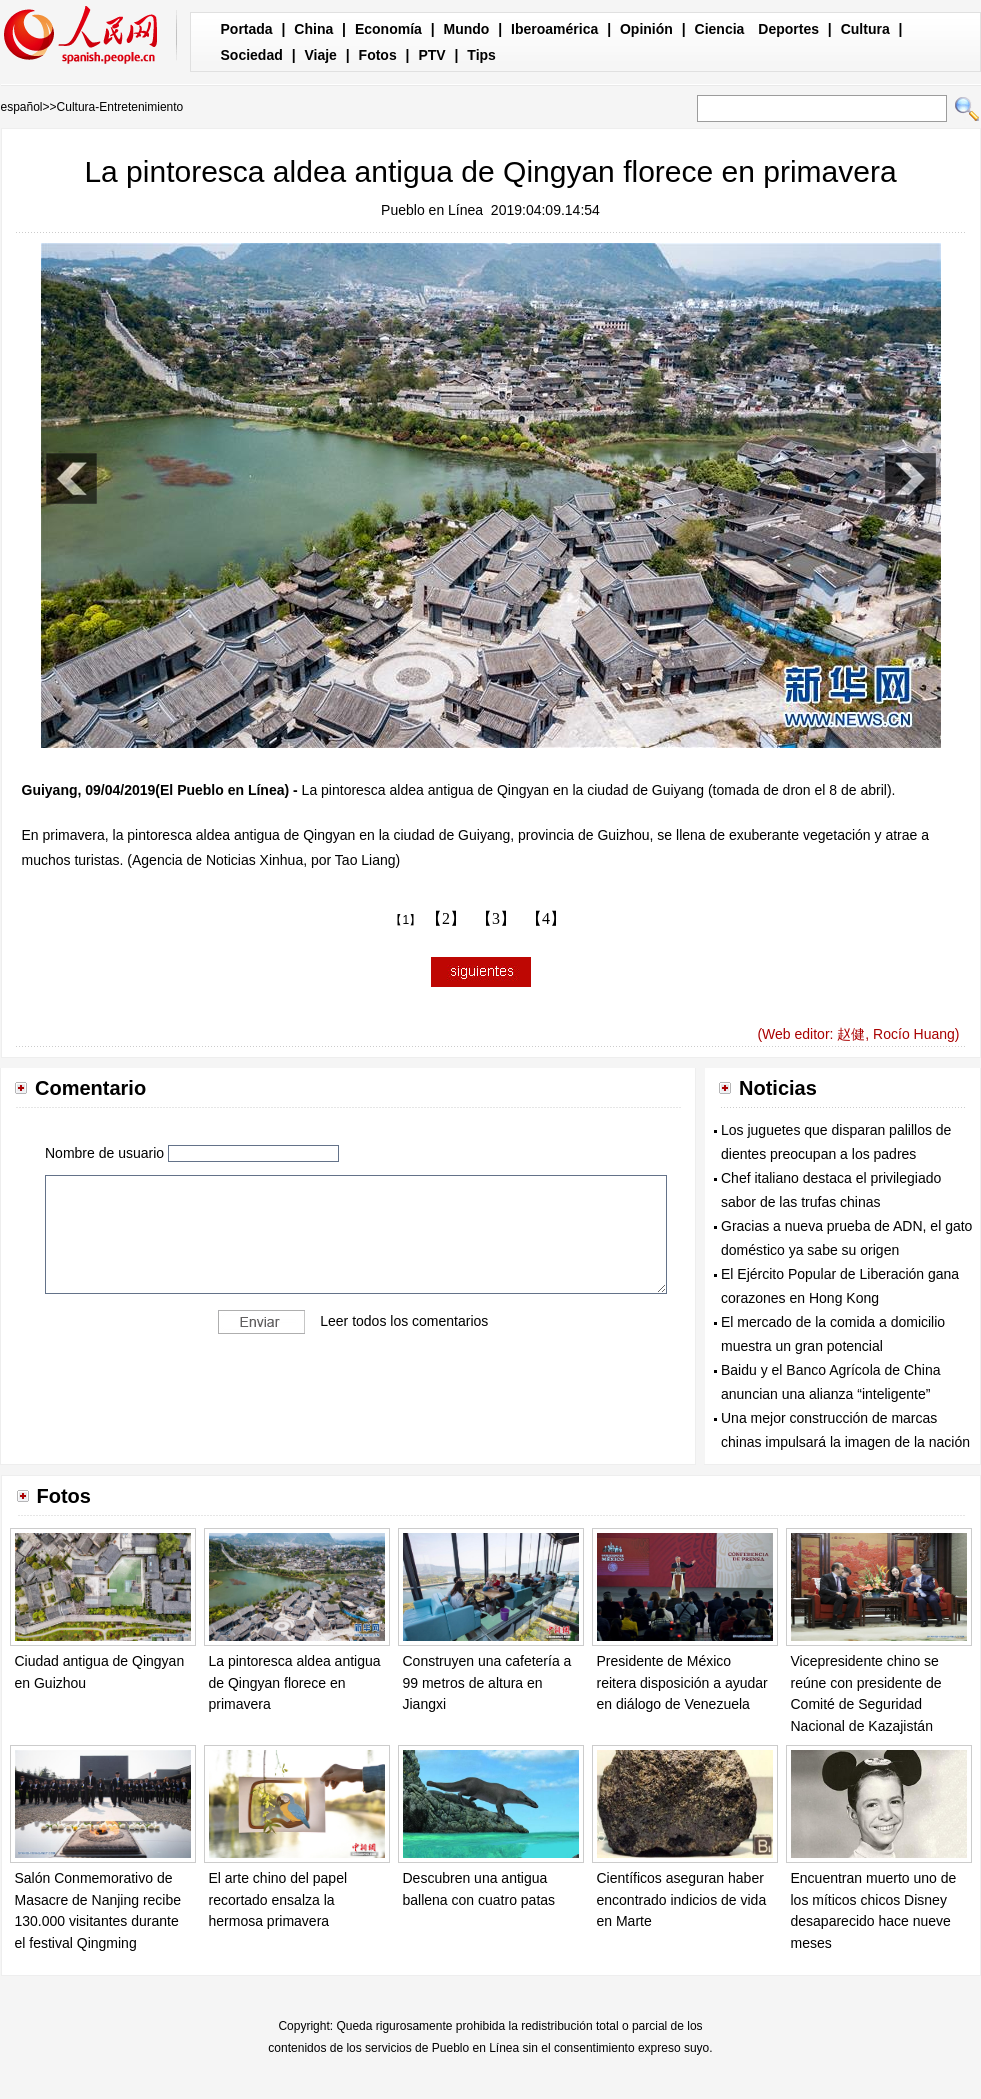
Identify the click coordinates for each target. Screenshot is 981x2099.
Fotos (378, 55)
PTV (431, 55)
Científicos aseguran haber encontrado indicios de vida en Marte (682, 1899)
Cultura (865, 29)
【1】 (405, 920)
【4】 (546, 918)
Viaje (320, 55)
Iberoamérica (554, 29)
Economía (388, 29)
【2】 (446, 918)
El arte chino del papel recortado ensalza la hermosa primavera (278, 1899)
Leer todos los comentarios (404, 1321)
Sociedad (252, 55)
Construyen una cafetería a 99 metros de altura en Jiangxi (487, 1682)
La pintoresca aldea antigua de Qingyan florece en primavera (295, 1682)
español (22, 107)
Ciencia (720, 29)
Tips (481, 55)
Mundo (467, 29)
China (313, 29)
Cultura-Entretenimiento (120, 107)
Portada (247, 29)
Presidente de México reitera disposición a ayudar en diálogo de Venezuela (682, 1682)
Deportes (788, 29)
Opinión (646, 29)
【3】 (496, 918)
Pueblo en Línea (432, 210)
